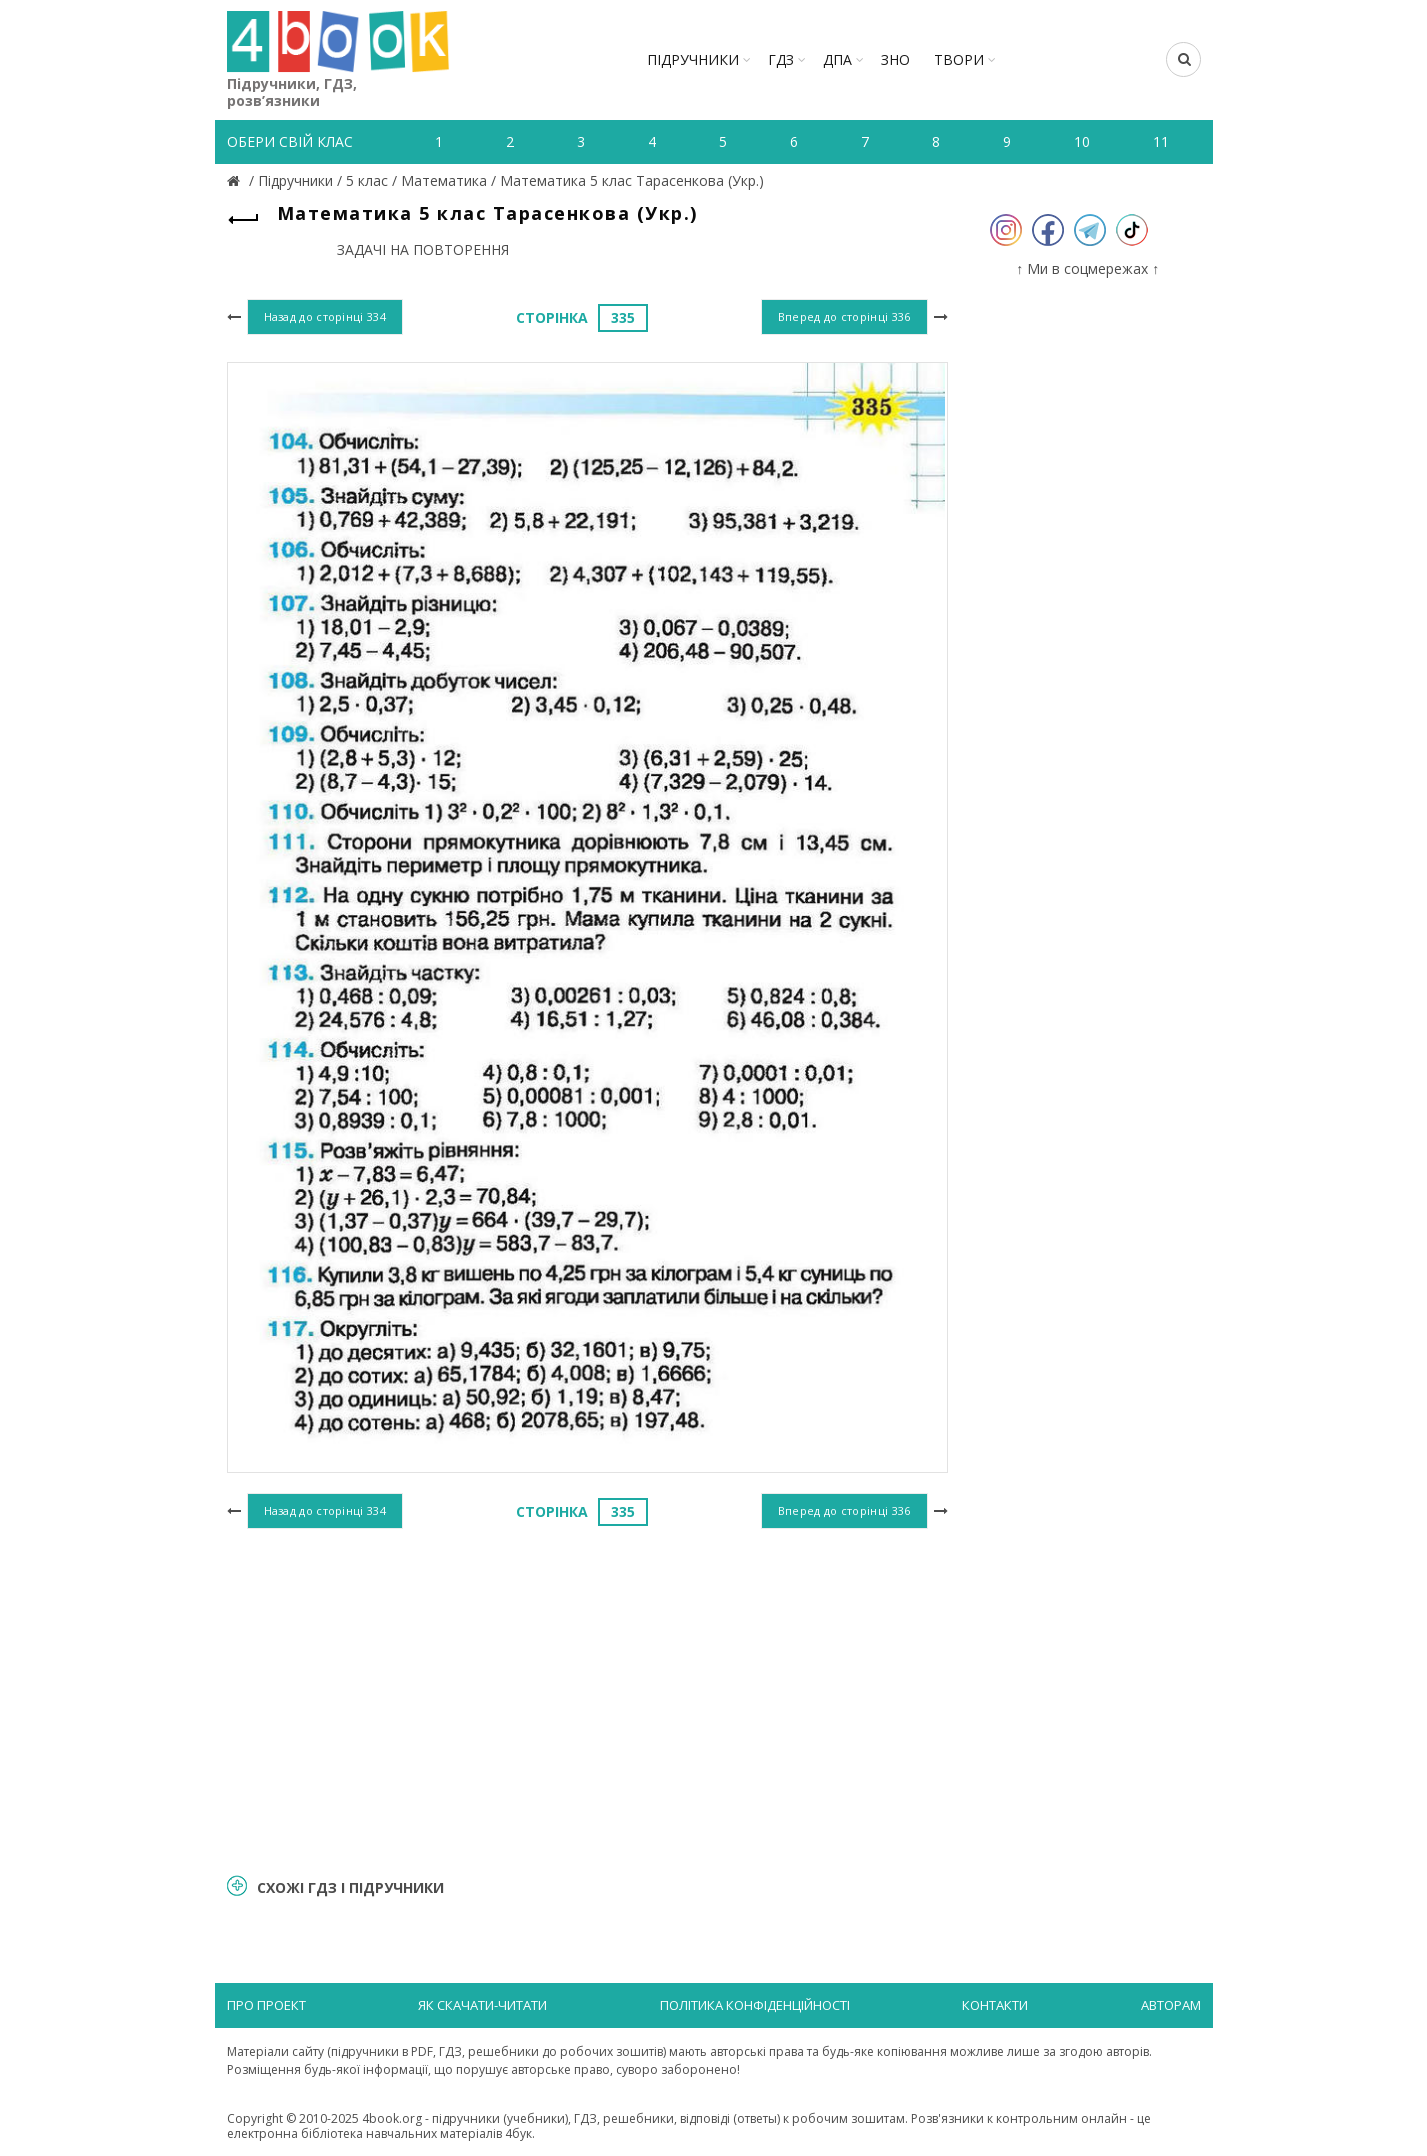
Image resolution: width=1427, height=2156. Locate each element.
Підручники (693, 59)
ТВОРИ (959, 59)
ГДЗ (781, 59)
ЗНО (895, 59)
